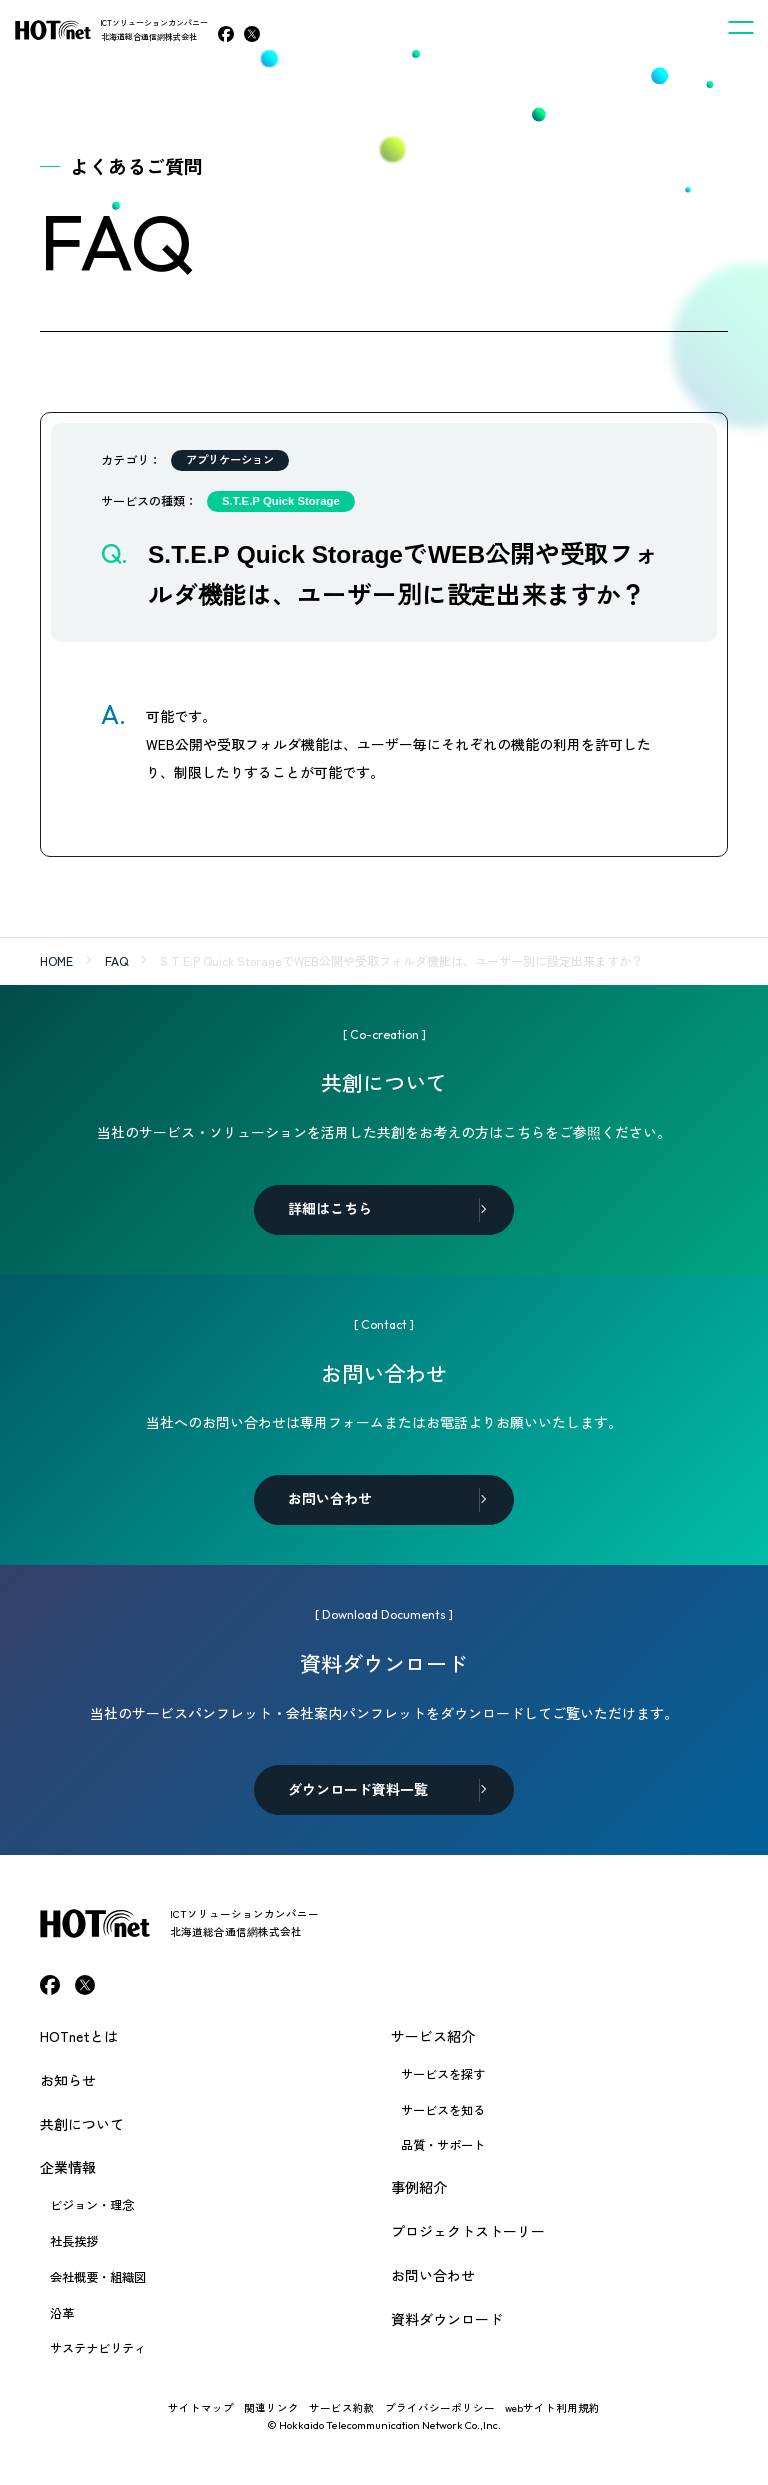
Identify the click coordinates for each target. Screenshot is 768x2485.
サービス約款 (342, 2407)
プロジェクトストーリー (468, 2231)
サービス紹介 (433, 2036)
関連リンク (271, 2407)
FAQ (116, 961)
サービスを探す (443, 2074)
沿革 (62, 2313)
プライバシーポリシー (440, 2407)
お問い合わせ (433, 2275)
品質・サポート (443, 2145)
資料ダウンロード (447, 2319)
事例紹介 (419, 2187)
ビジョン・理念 (92, 2205)
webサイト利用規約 (552, 2407)
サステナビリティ (98, 2348)
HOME (56, 961)
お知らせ (68, 2080)
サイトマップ (201, 2407)
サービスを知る (443, 2110)
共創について (82, 2124)
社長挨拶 (74, 2241)
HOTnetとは (79, 2036)
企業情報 (68, 2167)
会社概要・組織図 (98, 2277)
